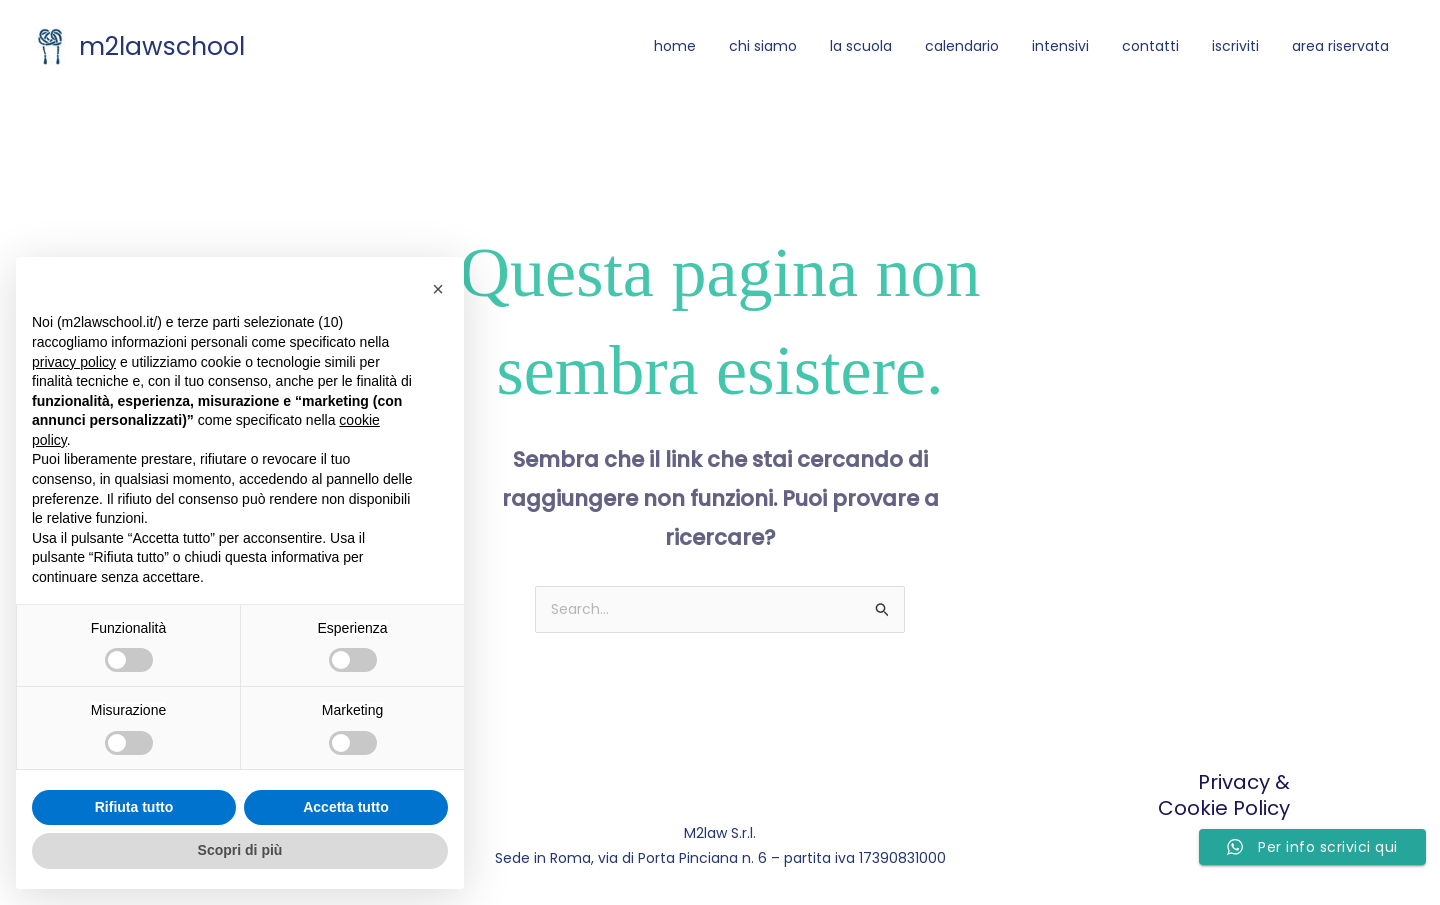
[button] (438, 289)
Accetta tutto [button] (346, 807)
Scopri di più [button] (240, 850)
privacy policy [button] (74, 362)
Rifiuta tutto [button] (134, 807)
